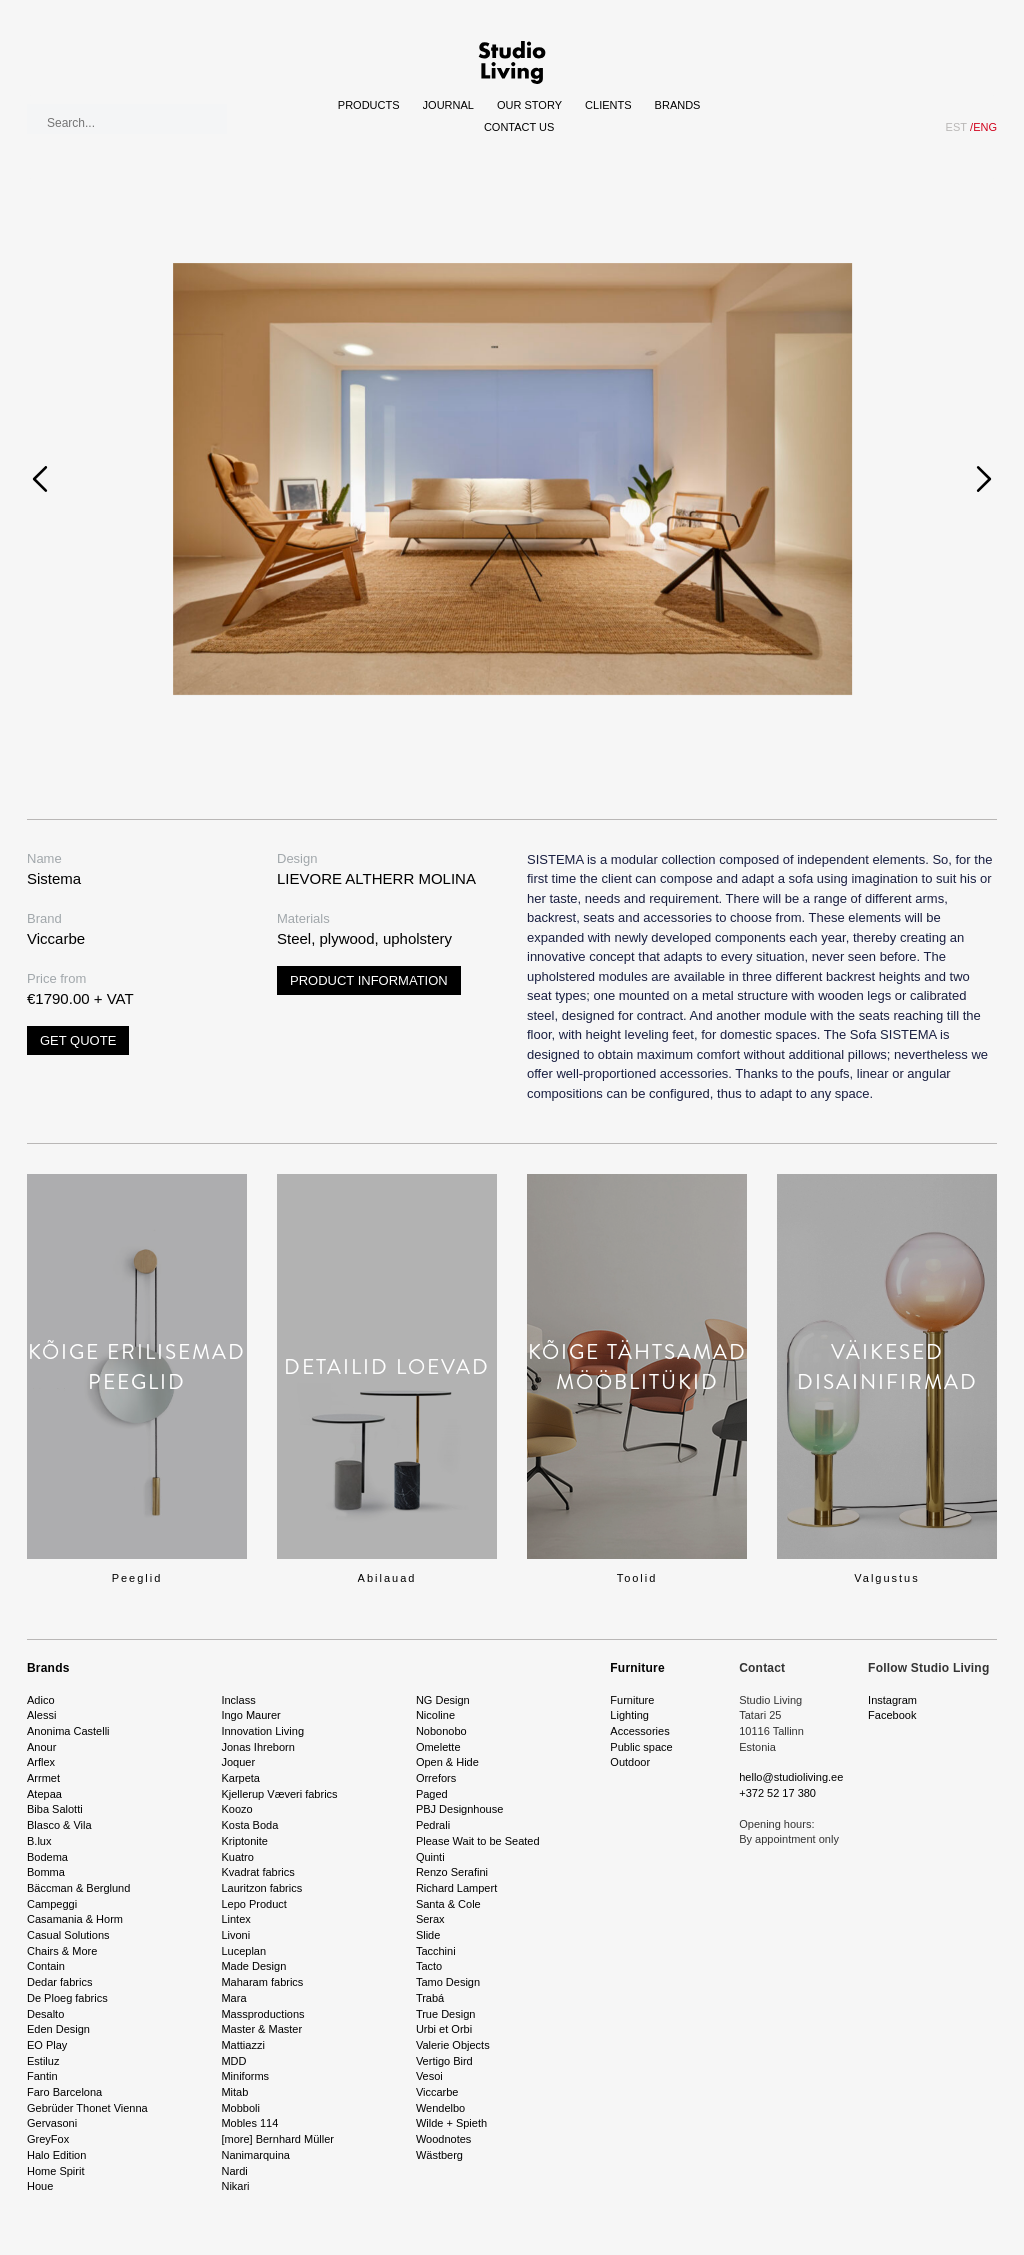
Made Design (253, 1966)
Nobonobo (441, 1731)
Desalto (45, 2014)
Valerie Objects (453, 2045)
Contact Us (519, 127)
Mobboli (240, 2108)
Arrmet (43, 1778)
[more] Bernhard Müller (277, 2139)
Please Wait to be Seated (478, 1841)
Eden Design (58, 2029)
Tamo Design (448, 1982)
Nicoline (435, 1715)
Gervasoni (52, 2123)
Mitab (234, 2092)
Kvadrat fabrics (257, 1872)
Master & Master (261, 2029)
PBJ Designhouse (459, 1809)
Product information (369, 980)
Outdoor (630, 1762)
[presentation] (40, 479)
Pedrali (433, 1825)
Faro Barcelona (64, 2092)
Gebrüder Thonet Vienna (87, 2108)
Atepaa (44, 1794)
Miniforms (245, 2076)
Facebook (892, 1715)
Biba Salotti (55, 1809)
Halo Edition (56, 2155)
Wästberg (439, 2155)
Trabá (430, 1998)
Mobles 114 (249, 2123)
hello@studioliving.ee (791, 1777)
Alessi (41, 1715)
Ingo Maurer (250, 1715)
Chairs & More (62, 1951)
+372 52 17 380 (777, 1793)
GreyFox (48, 2139)
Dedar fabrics (59, 1982)
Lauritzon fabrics (261, 1888)
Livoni (235, 1935)
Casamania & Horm (75, 1919)
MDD (233, 2061)
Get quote (78, 1040)
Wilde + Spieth (451, 2123)
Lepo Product (253, 1904)
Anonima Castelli (68, 1731)
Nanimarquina (255, 2155)
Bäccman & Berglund (78, 1888)
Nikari (235, 2186)
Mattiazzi (242, 2045)
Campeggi (52, 1904)
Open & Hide (447, 1762)
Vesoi (429, 2076)
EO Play (47, 2045)
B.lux (39, 1841)
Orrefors (436, 1778)
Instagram (892, 1700)
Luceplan (243, 1951)
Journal (448, 105)
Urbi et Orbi (444, 2029)
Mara (233, 1998)
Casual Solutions (68, 1935)
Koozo (236, 1809)
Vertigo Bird (444, 2061)
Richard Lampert (456, 1888)
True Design (446, 2014)
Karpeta (240, 1778)
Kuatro (237, 1857)
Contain (46, 1966)
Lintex (235, 1919)
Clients (608, 105)
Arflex (41, 1762)
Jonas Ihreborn (257, 1747)
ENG (983, 127)
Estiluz (43, 2061)
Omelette (438, 1747)
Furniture (637, 1668)
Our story (529, 105)
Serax (430, 1919)
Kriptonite (244, 1841)
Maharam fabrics (262, 1982)
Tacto (429, 1966)
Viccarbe (437, 2092)
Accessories (639, 1731)
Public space (641, 1747)
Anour (41, 1747)
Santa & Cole (448, 1904)
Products (369, 105)
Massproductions (262, 2014)
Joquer (238, 1762)
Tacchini (436, 1951)
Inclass (238, 1700)
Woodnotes (443, 2139)
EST (956, 127)
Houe (40, 2186)
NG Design (443, 1700)
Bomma (46, 1872)
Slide (428, 1935)
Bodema (47, 1857)
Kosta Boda (249, 1825)
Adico (41, 1700)
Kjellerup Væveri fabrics (279, 1794)
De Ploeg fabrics (67, 1998)
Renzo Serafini (452, 1872)
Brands (678, 105)
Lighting (629, 1715)
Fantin (42, 2076)
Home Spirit (55, 2171)
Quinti (430, 1857)
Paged (432, 1794)
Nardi (234, 2171)
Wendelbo (440, 2108)
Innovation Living (262, 1731)
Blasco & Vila (59, 1825)
